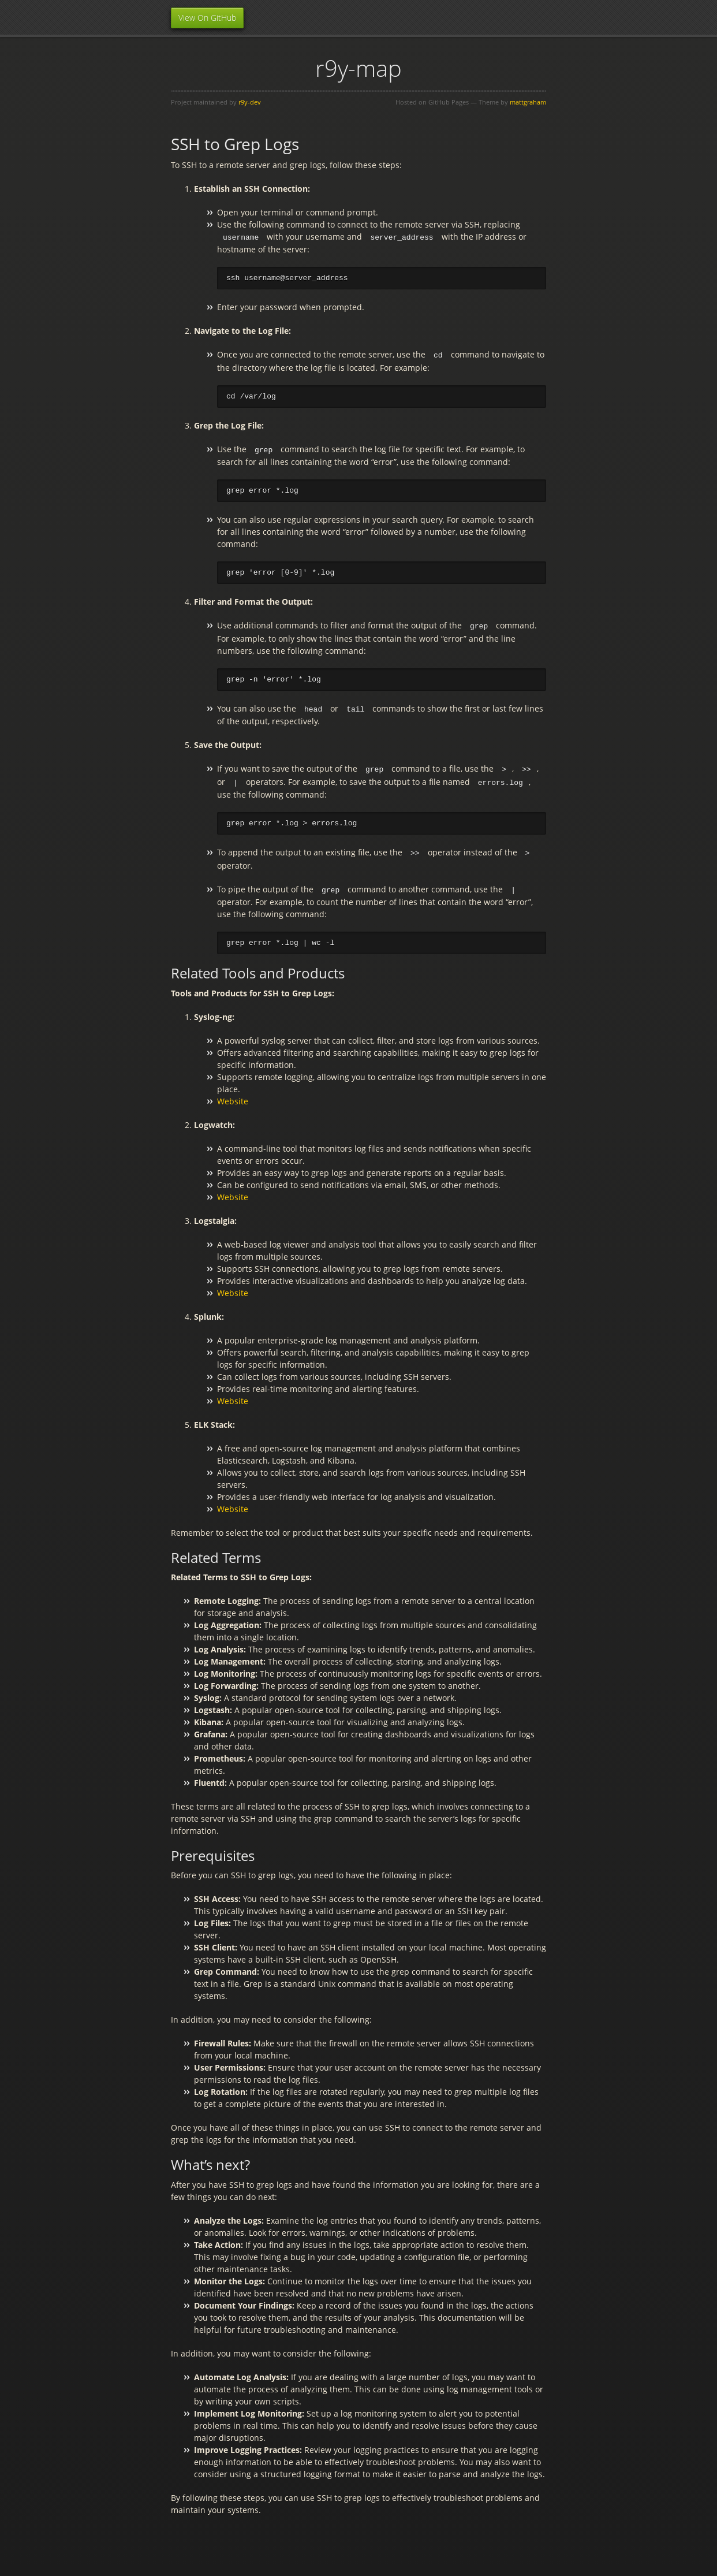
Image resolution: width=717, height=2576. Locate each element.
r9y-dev (249, 102)
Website (232, 1097)
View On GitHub (207, 17)
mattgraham (528, 102)
